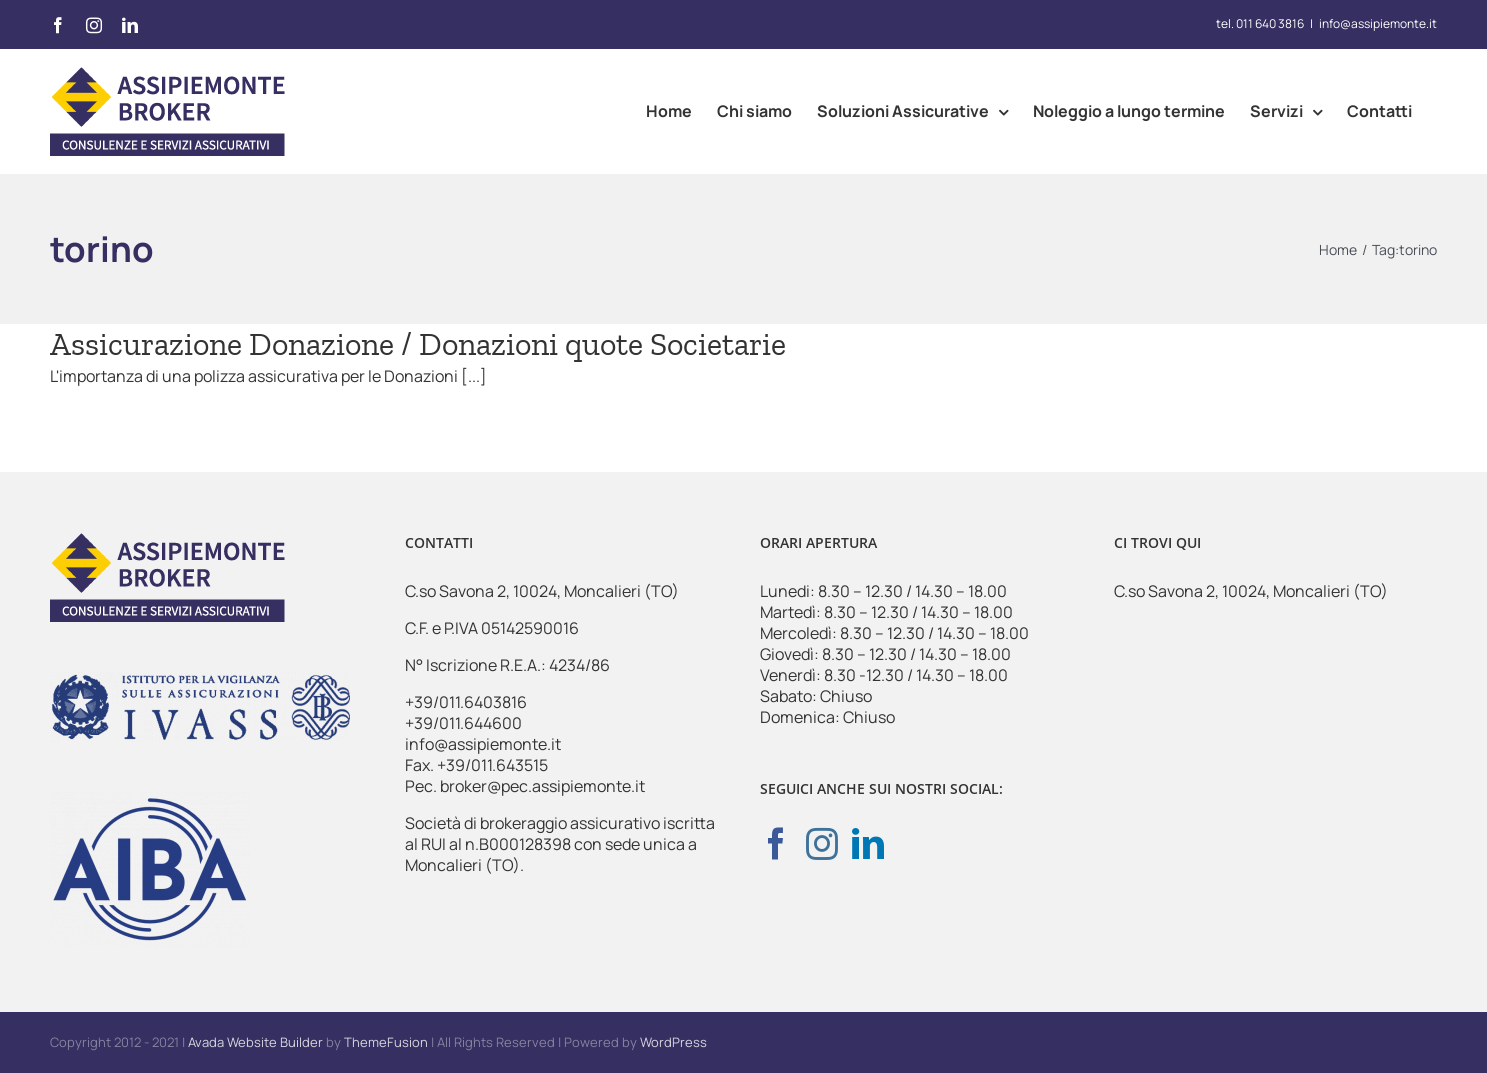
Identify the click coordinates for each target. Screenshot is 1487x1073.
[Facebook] (776, 843)
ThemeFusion (386, 1042)
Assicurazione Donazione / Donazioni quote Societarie (418, 344)
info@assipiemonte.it (1378, 23)
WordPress (673, 1042)
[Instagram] (822, 843)
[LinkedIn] (868, 843)
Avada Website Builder (255, 1042)
